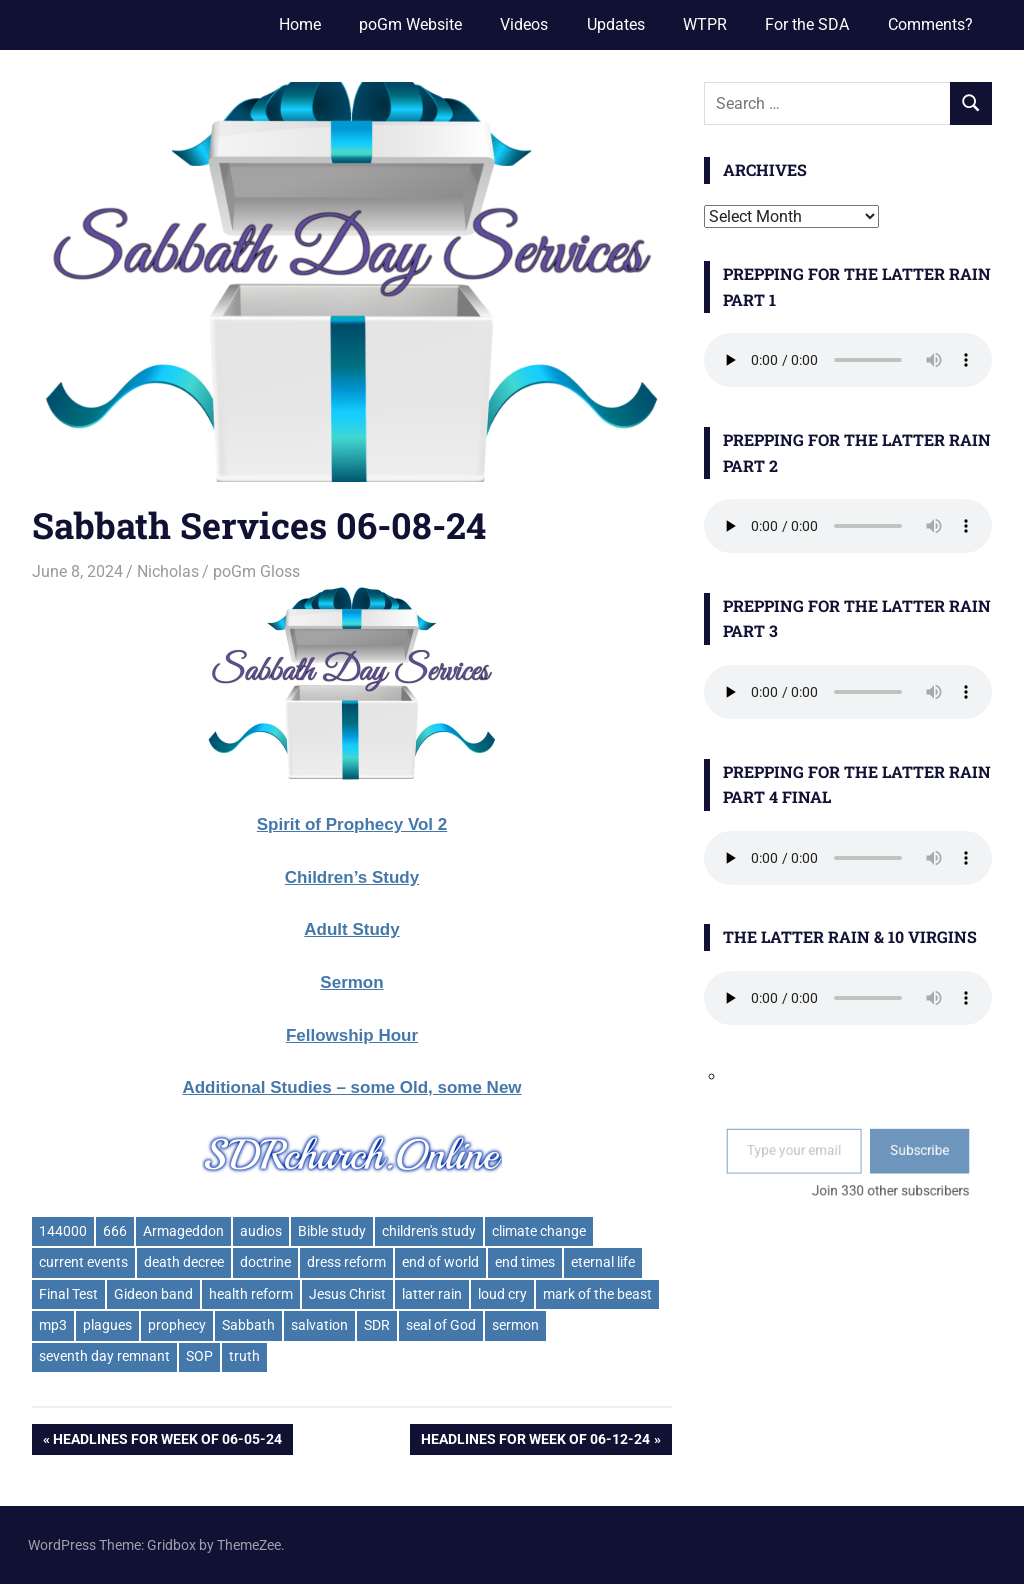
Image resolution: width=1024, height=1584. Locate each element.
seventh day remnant (104, 1356)
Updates (616, 24)
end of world (440, 1262)
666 (115, 1231)
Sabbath (248, 1325)
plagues (107, 1325)
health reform (251, 1294)
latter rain (432, 1294)
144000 (63, 1231)
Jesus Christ (347, 1294)
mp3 (53, 1325)
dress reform (346, 1262)
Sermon (351, 982)
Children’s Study (352, 877)
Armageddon (183, 1231)
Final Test (68, 1294)
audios (261, 1231)
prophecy (177, 1325)
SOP (199, 1356)
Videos (524, 24)
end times (525, 1262)
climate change (539, 1231)
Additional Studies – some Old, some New (351, 1087)
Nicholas (168, 571)
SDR (377, 1325)
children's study (429, 1231)
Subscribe (897, 1155)
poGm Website (410, 24)
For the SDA (807, 24)
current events (83, 1262)
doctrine (265, 1262)
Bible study (332, 1231)
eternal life (603, 1262)
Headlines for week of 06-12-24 (535, 1441)
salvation (319, 1325)
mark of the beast (597, 1294)
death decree (184, 1262)
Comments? (930, 24)
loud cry (502, 1294)
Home (300, 24)
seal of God (441, 1325)
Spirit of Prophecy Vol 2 (352, 824)
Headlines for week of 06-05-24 (167, 1441)
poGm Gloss (256, 571)
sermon (515, 1325)
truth (244, 1356)
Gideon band (153, 1294)
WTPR (705, 24)
